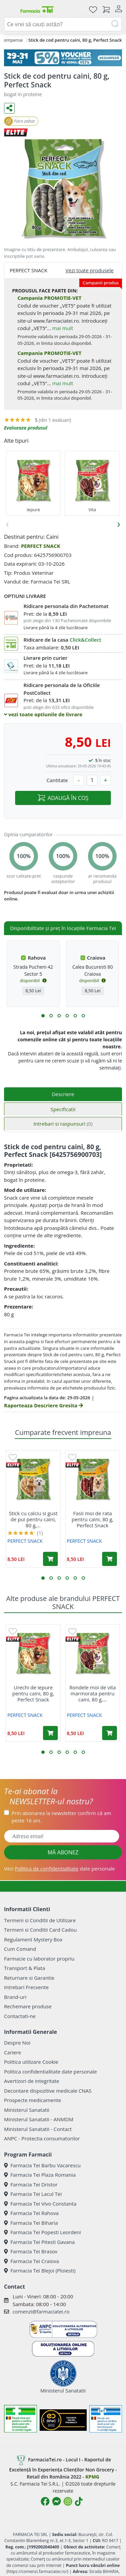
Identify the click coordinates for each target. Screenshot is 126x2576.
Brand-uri (15, 1997)
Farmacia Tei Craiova (31, 2261)
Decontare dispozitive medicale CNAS (47, 2090)
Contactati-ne (20, 2016)
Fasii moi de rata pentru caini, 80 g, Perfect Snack (93, 1519)
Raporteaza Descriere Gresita (43, 1405)
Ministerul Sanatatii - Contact (38, 2129)
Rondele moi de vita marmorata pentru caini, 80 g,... (92, 1693)
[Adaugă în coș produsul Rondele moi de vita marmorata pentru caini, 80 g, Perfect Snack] (109, 1733)
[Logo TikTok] (79, 2501)
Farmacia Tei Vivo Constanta (40, 2203)
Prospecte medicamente (32, 2100)
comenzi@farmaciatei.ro (41, 2311)
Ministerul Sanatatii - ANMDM (38, 2119)
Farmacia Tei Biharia (31, 2222)
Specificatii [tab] (62, 1109)
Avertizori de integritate (31, 2081)
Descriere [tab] (63, 1094)
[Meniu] (9, 9)
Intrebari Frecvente (26, 1987)
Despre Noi (17, 2042)
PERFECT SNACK (40, 545)
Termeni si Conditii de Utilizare (40, 1920)
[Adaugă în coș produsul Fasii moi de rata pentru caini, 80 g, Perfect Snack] (109, 1559)
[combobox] (63, 24)
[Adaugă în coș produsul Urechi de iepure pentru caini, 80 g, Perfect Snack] (50, 1733)
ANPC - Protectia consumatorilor (42, 2138)
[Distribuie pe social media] (9, 108)
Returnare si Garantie (29, 1977)
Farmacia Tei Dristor (30, 2184)
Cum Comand (20, 1948)
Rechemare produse (27, 2006)
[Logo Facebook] (45, 2501)
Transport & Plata (24, 1968)
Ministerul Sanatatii (26, 2109)
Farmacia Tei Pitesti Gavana (39, 2242)
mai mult (62, 328)
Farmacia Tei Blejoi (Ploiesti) (40, 2270)
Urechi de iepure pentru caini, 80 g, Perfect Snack (33, 1693)
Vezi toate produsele (90, 270)
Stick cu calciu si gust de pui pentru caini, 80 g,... (33, 1519)
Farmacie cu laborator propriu (39, 1958)
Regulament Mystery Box (33, 1939)
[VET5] (63, 57)
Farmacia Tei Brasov (30, 2251)
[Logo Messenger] (56, 2501)
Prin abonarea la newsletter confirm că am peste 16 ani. (61, 1817)
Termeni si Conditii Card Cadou (40, 1929)
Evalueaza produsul (25, 428)
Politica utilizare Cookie (31, 2061)
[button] (43, 1015)
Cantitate (57, 780)
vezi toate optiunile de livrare (43, 714)
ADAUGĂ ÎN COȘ (63, 798)
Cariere (12, 2052)
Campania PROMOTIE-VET (49, 297)
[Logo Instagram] (68, 2501)
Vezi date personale (59, 1868)
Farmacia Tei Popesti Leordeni (42, 2232)
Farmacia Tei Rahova (31, 2213)
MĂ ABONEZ (63, 1852)
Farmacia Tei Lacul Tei (33, 2193)
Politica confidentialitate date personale (50, 2071)
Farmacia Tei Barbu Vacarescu (42, 2165)
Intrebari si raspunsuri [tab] (62, 1123)
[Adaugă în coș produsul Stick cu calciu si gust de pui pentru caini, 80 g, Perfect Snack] (50, 1559)
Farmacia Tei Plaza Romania (40, 2174)
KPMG (92, 2476)
